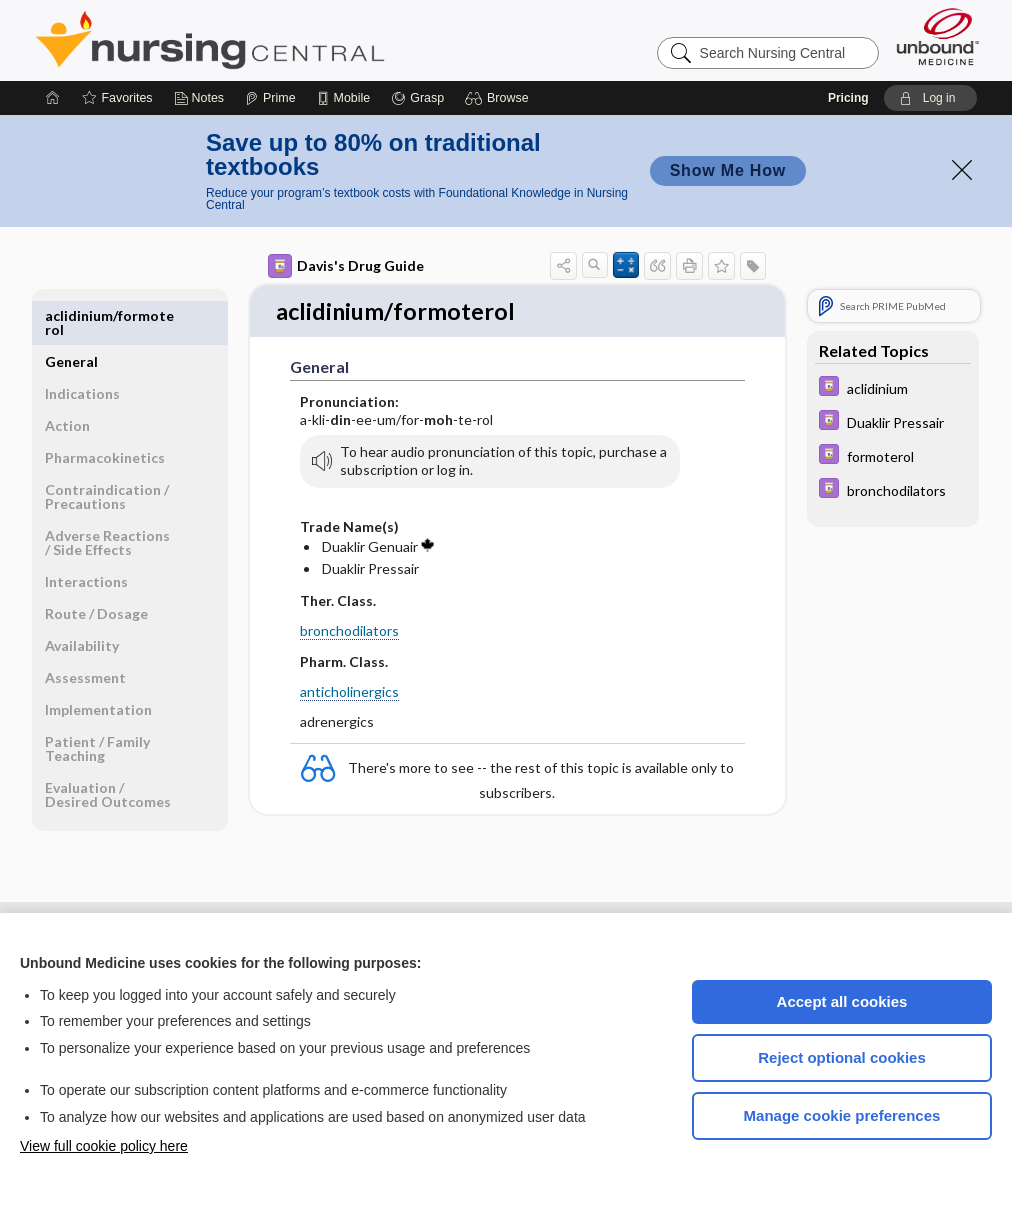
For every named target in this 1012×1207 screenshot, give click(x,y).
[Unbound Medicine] (938, 36)
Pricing (848, 98)
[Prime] (270, 98)
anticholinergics (349, 693)
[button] (499, 98)
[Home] (53, 98)
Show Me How (728, 170)
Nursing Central (285, 40)
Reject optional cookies (842, 1057)
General (71, 315)
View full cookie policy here (104, 1146)
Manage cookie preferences (842, 1115)
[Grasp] (417, 98)
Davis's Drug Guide (346, 266)
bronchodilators (349, 632)
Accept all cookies (842, 1001)
